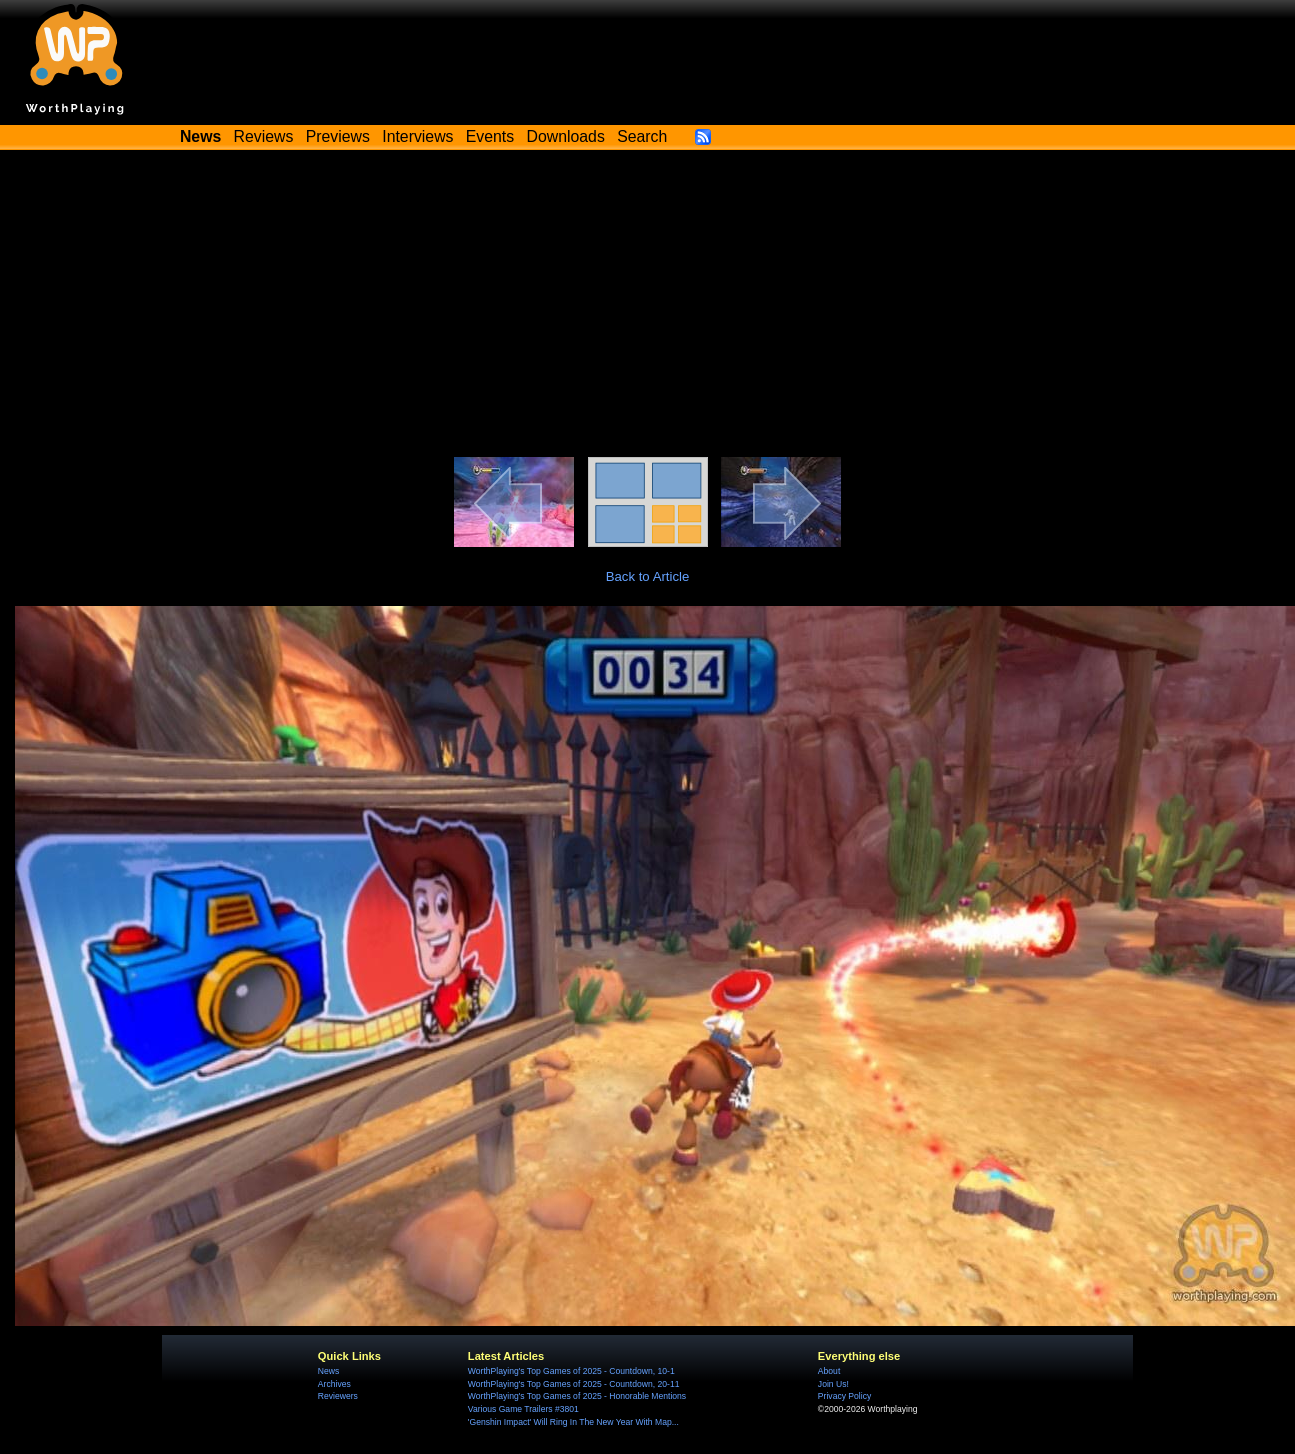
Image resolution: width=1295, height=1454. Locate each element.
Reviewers (338, 1396)
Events (490, 136)
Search (642, 136)
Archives (334, 1384)
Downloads (566, 136)
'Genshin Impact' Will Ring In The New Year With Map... (573, 1422)
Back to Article (648, 576)
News (328, 1371)
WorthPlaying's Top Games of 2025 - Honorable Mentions (577, 1396)
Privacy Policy (844, 1396)
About (829, 1371)
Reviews (264, 136)
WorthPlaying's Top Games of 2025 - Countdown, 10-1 (571, 1371)
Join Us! (833, 1384)
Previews (338, 136)
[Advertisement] (648, 307)
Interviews (417, 136)
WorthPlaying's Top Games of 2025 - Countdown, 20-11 (574, 1384)
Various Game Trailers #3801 (523, 1409)
